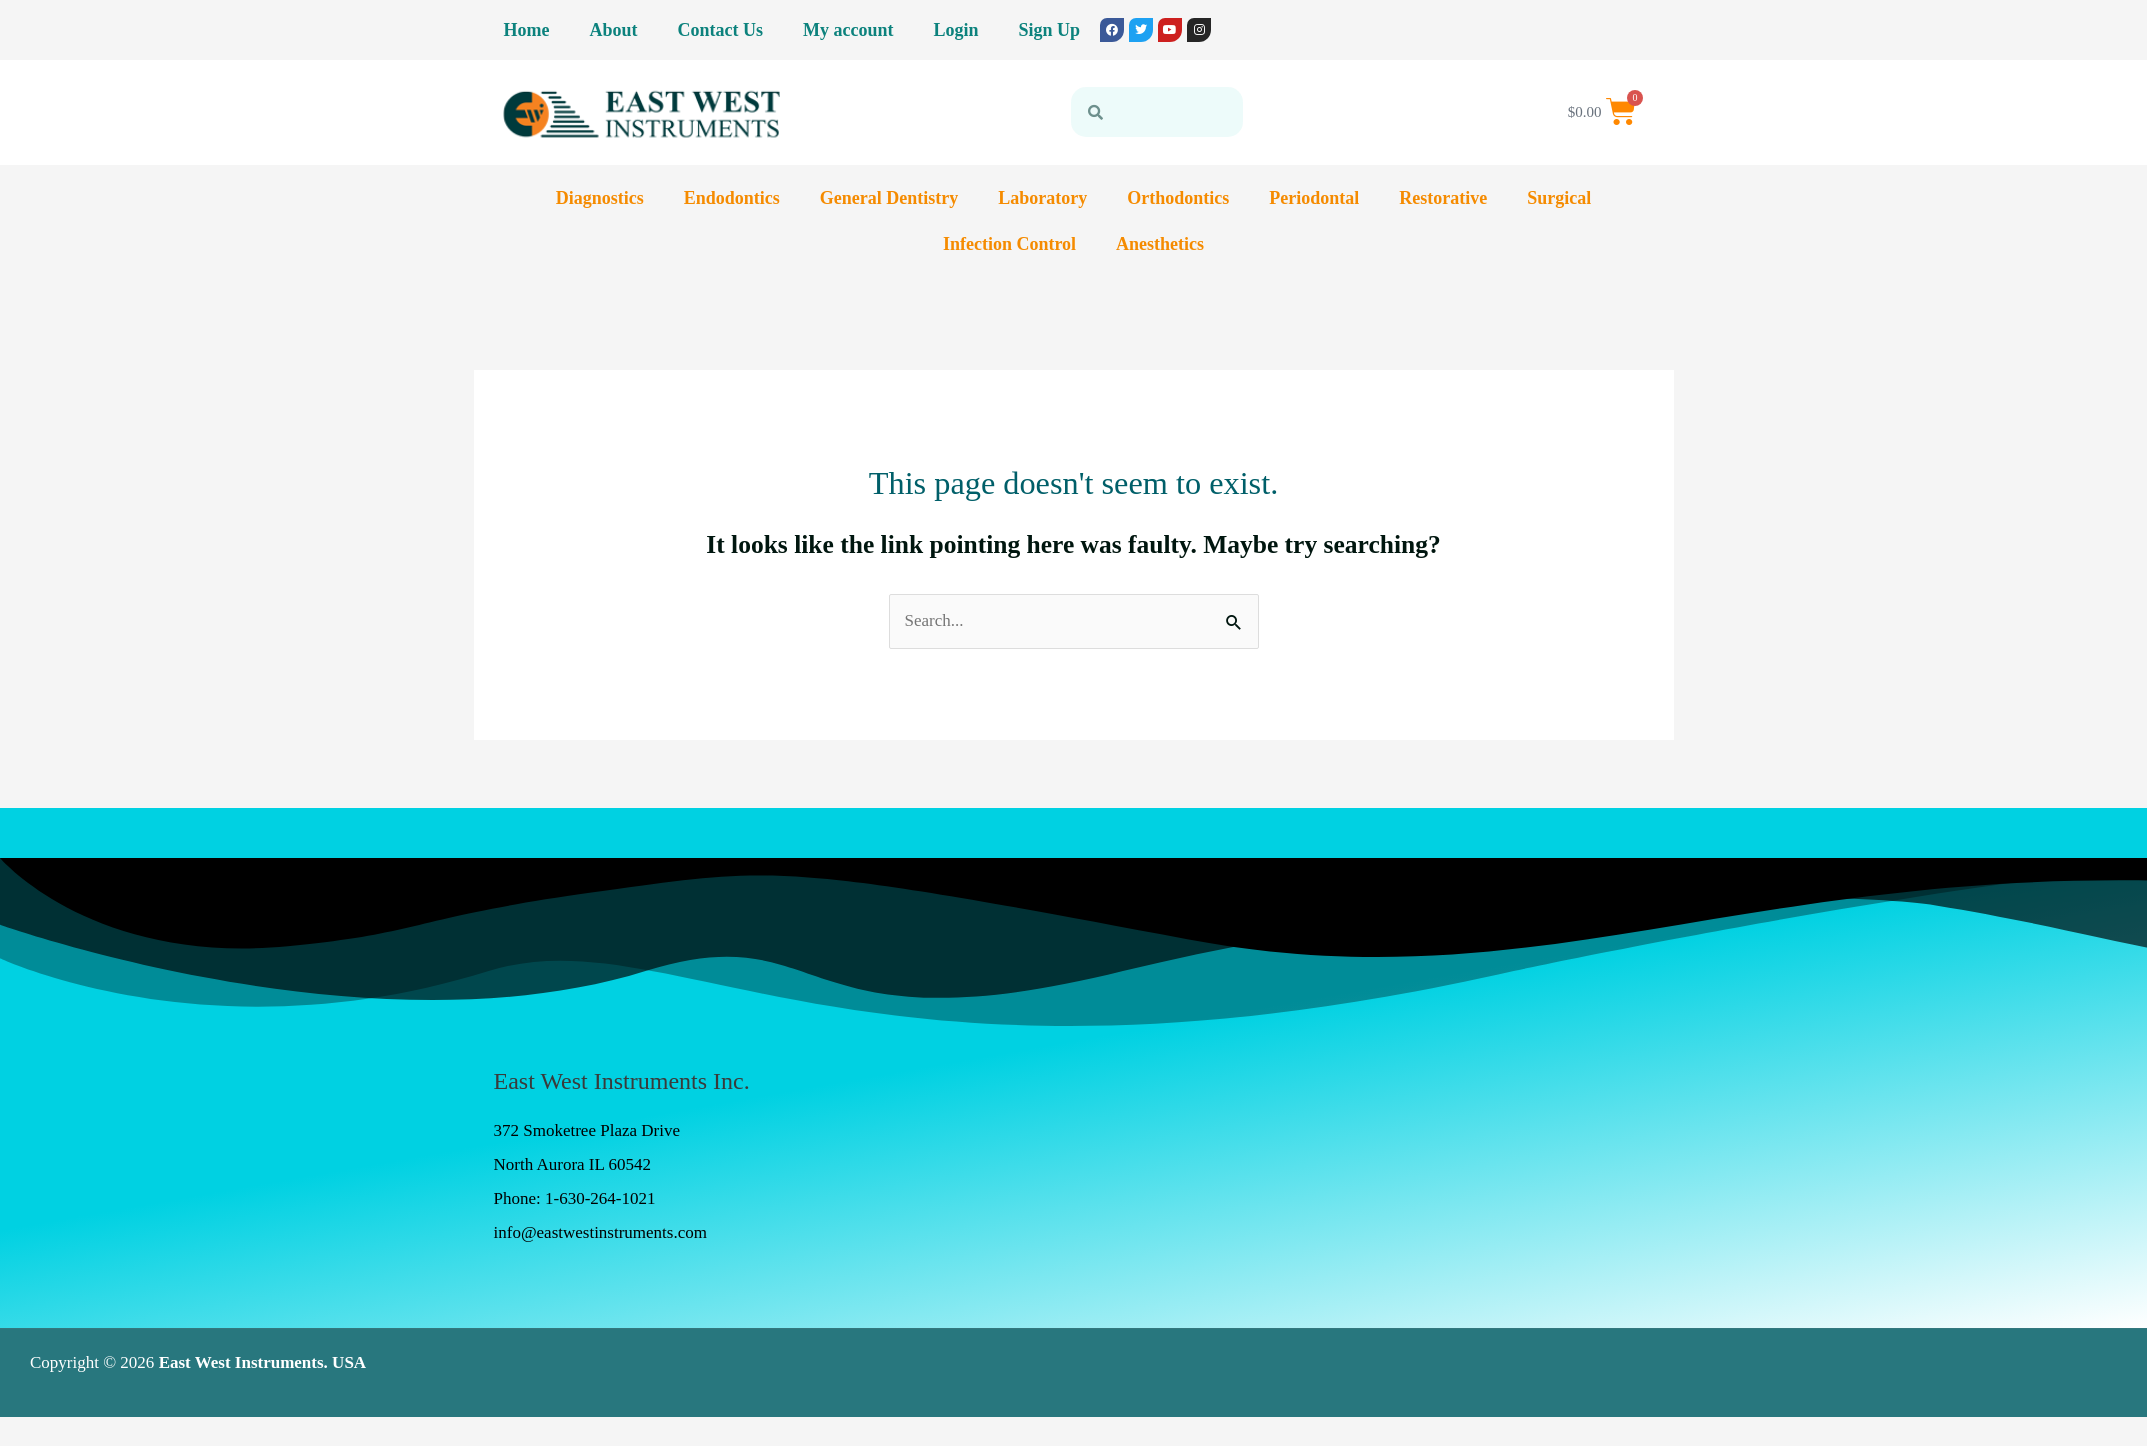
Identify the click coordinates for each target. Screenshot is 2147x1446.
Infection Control (1009, 244)
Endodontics (732, 198)
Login (955, 30)
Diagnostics (600, 198)
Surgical (1559, 198)
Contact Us (721, 30)
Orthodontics (1178, 198)
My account (848, 30)
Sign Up (1050, 30)
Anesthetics (1160, 244)
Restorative (1443, 198)
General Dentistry (889, 198)
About (613, 30)
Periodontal (1314, 198)
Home (527, 30)
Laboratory (1042, 198)
